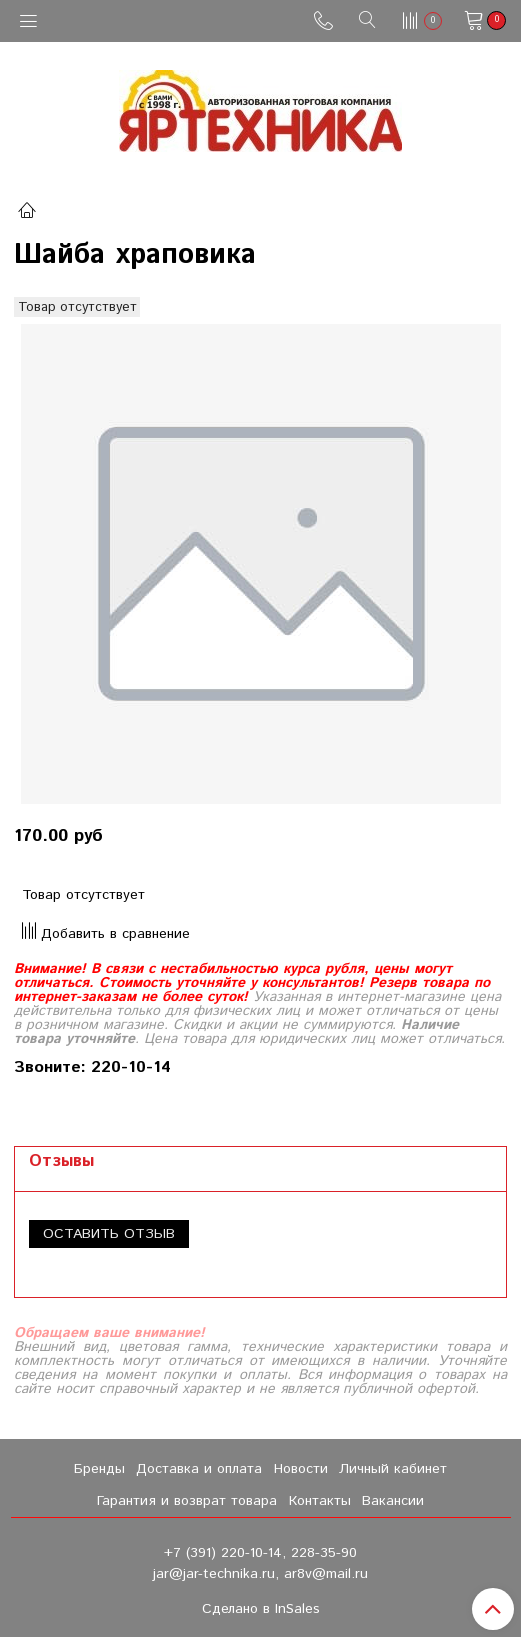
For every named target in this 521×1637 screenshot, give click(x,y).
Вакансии (393, 1501)
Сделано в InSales (261, 1609)
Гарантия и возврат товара (187, 1501)
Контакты (320, 1501)
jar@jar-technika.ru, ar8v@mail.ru (260, 1574)
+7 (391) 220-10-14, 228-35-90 (260, 1553)
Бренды (99, 1469)
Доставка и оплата (199, 1469)
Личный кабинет (393, 1469)
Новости (301, 1469)
